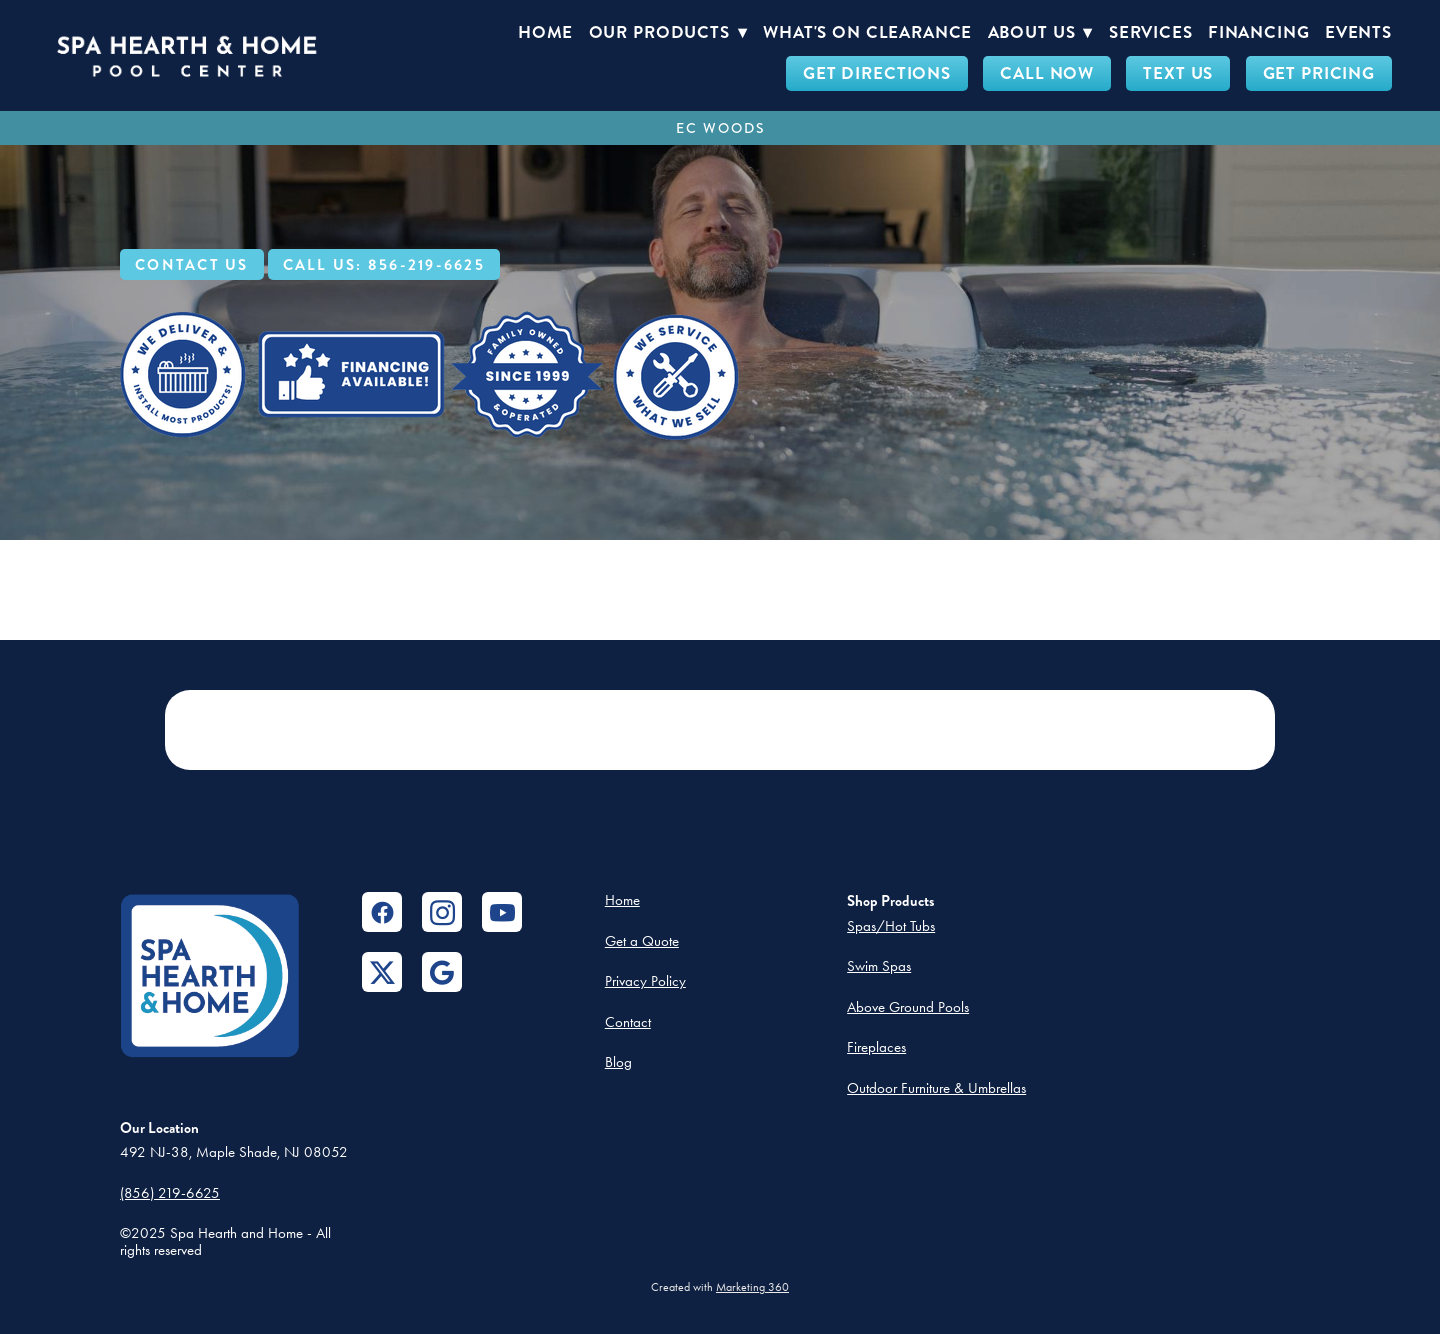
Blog (618, 1062)
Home (545, 32)
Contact (628, 1022)
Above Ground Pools (908, 1007)
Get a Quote (642, 941)
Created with (720, 1287)
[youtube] (502, 912)
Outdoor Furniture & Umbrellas (936, 1088)
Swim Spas (879, 966)
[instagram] (442, 912)
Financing (1259, 32)
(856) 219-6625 (170, 1193)
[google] (442, 972)
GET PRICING (1319, 73)
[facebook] (382, 912)
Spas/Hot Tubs (891, 926)
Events (1358, 32)
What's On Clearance (867, 32)
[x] (382, 972)
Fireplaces (876, 1047)
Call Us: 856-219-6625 (384, 265)
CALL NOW (1047, 73)
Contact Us (192, 265)
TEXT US (1178, 73)
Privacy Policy (645, 981)
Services (1151, 32)
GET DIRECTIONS (877, 73)
